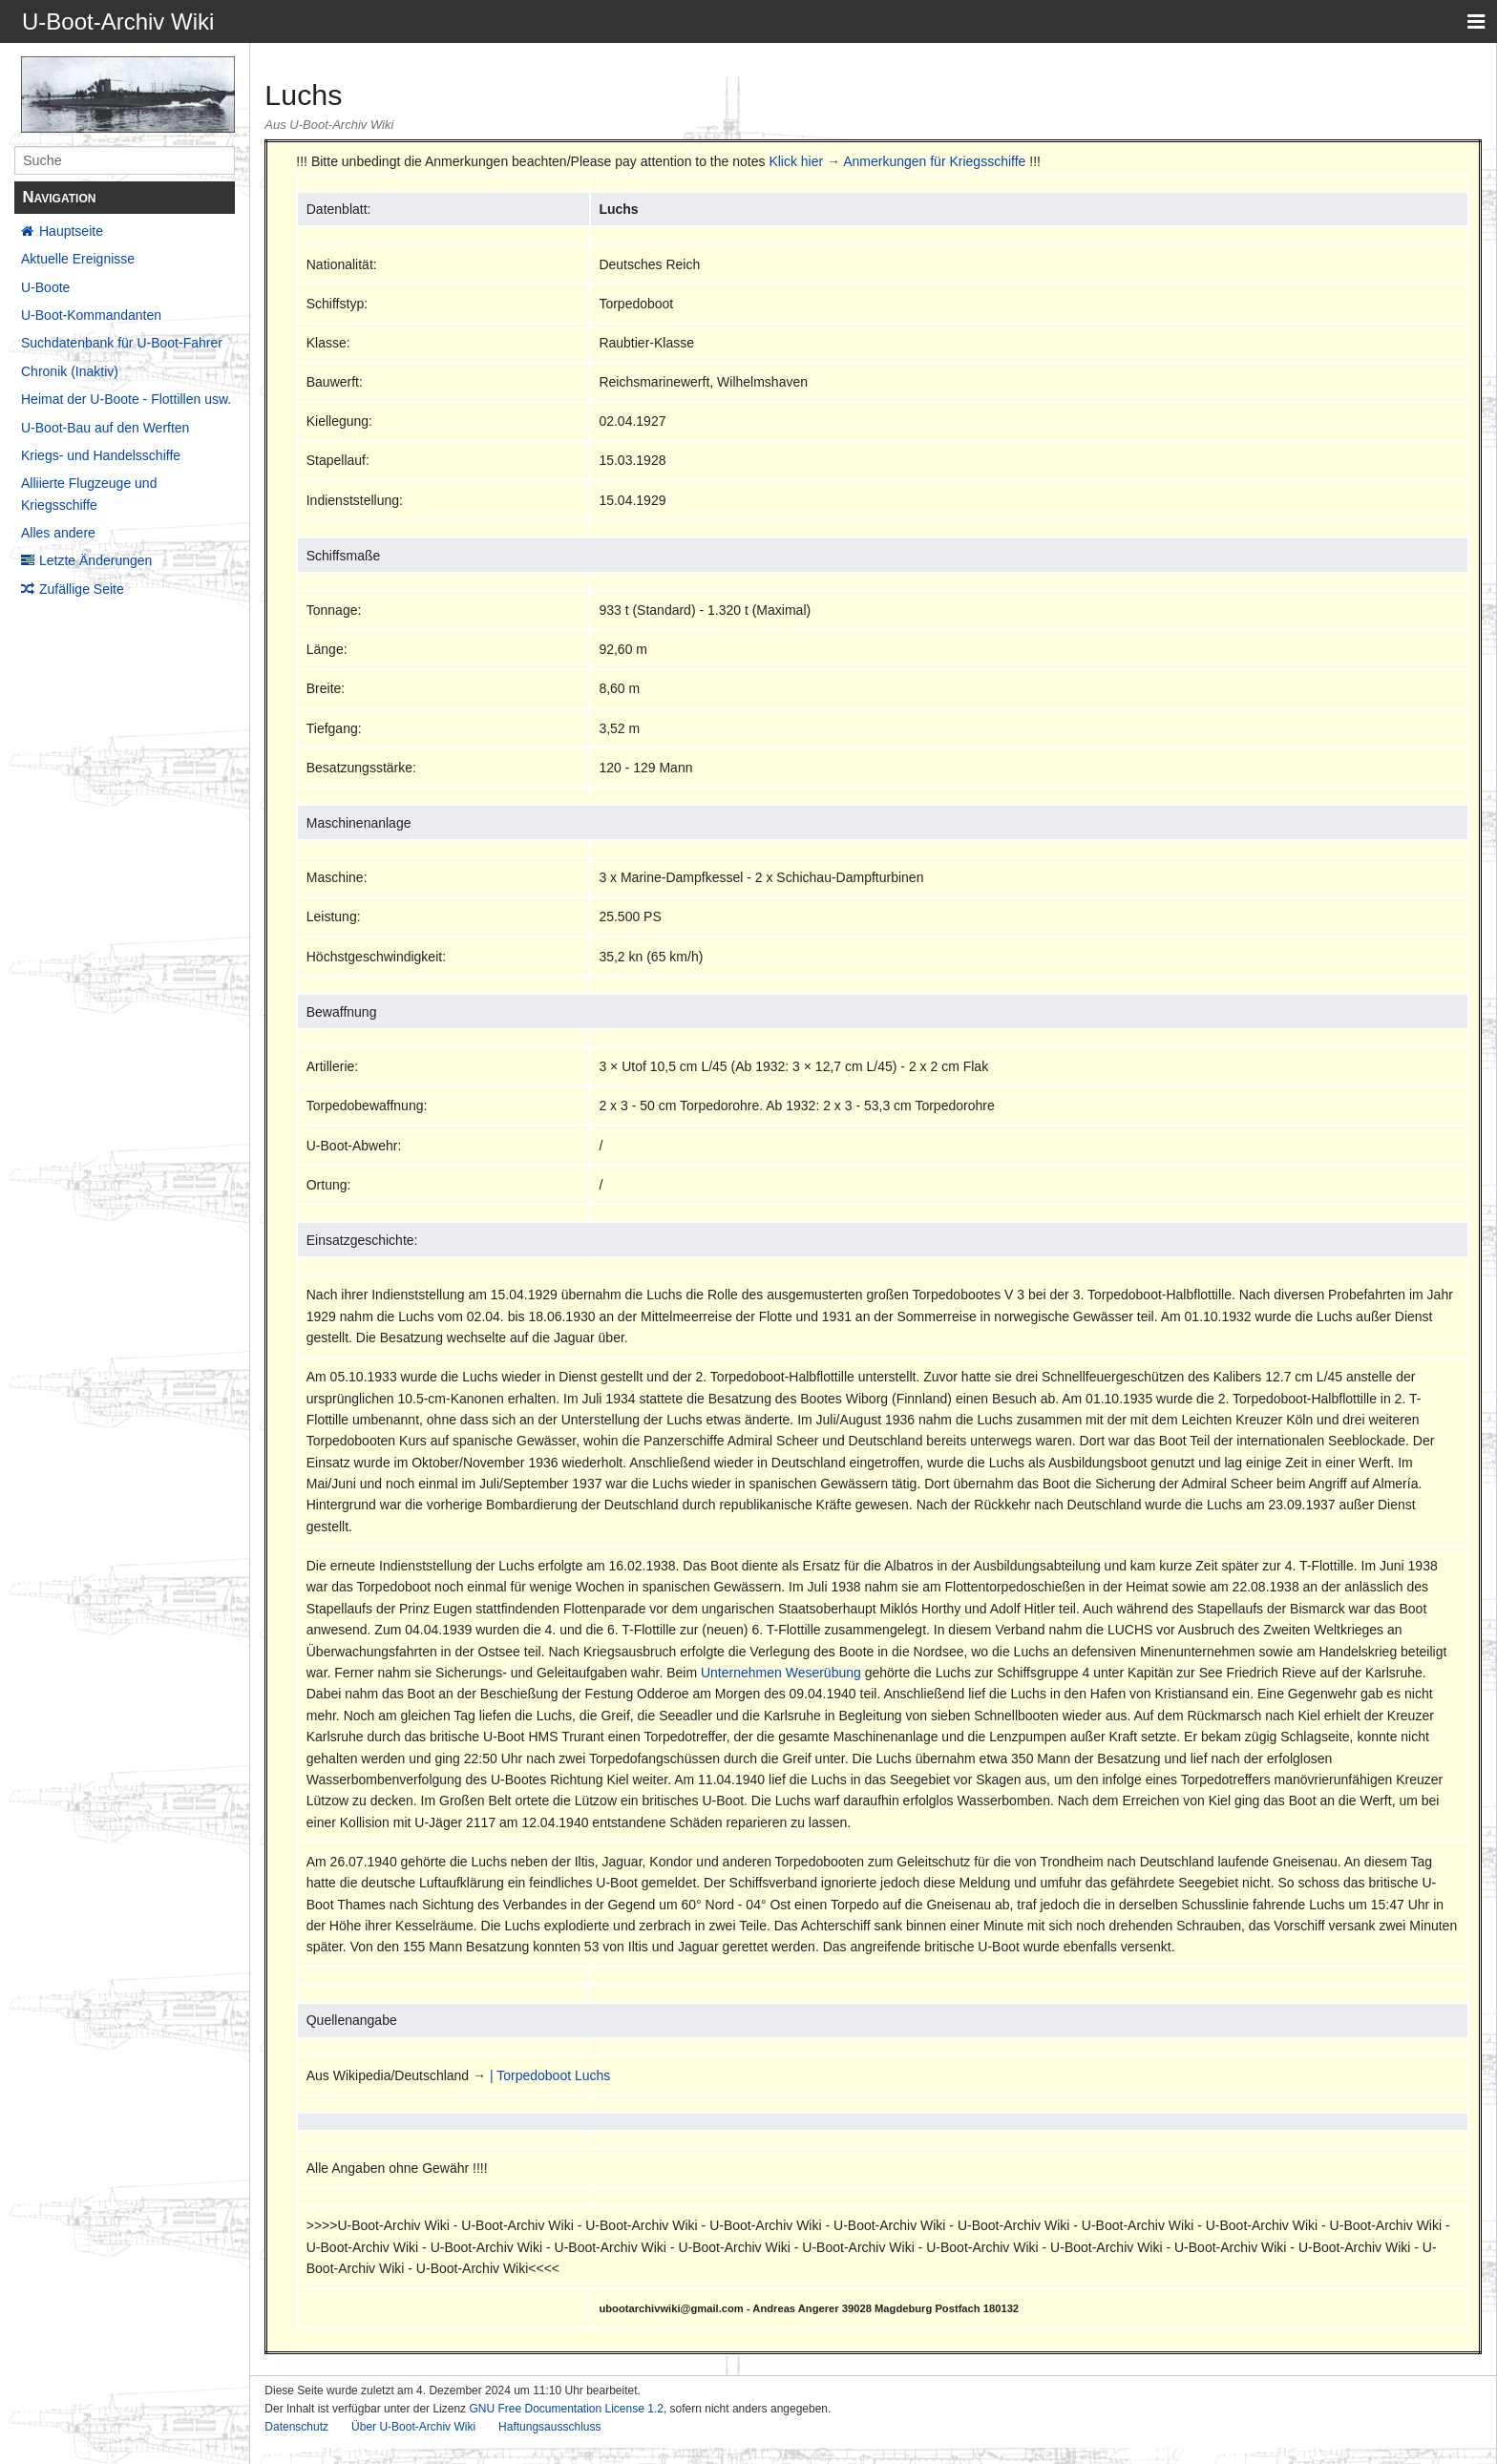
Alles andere (58, 532)
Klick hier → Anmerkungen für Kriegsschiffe (897, 161)
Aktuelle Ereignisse (78, 258)
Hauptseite (71, 231)
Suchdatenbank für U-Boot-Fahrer (121, 342)
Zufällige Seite (81, 589)
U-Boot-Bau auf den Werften (105, 427)
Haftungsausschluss (549, 2426)
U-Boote (45, 287)
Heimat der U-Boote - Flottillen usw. (126, 399)
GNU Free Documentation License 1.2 (566, 2408)
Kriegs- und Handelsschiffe (100, 455)
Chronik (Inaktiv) (69, 371)
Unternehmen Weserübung (781, 1672)
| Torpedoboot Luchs (550, 2075)
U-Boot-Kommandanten (91, 315)
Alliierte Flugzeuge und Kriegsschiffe (89, 493)
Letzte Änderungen (95, 560)
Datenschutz (296, 2426)
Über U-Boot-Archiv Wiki (413, 2426)
